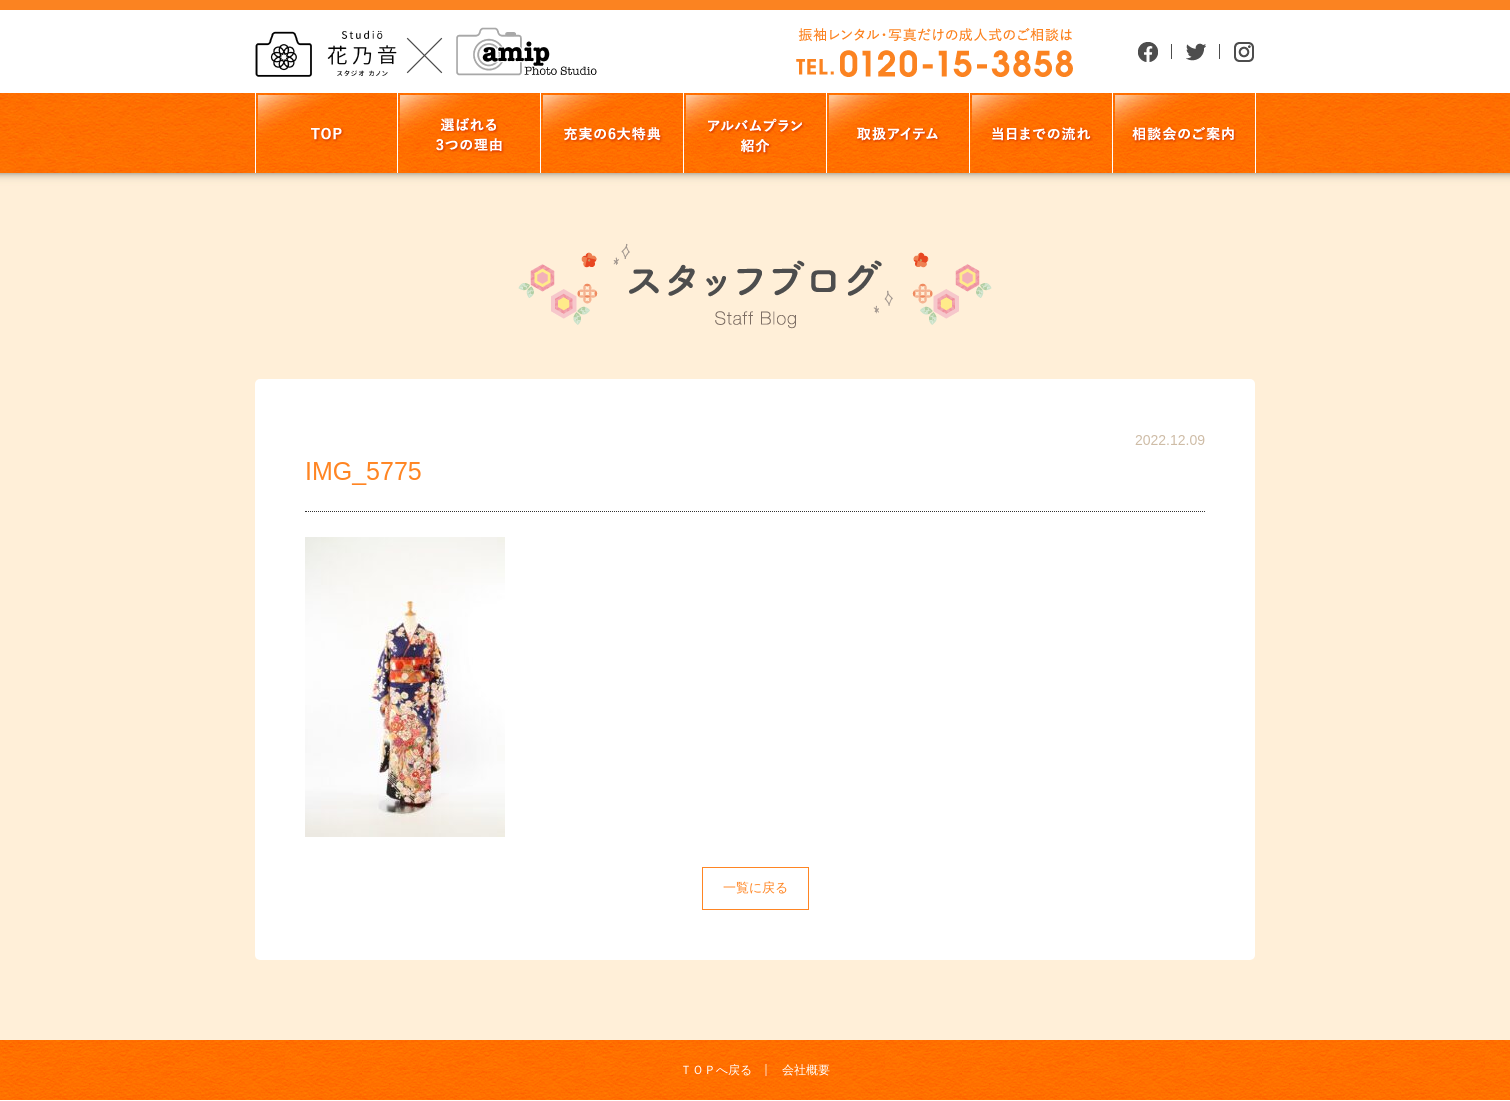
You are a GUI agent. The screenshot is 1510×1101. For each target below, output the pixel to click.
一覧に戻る (755, 887)
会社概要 (806, 1070)
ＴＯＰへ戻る (716, 1070)
